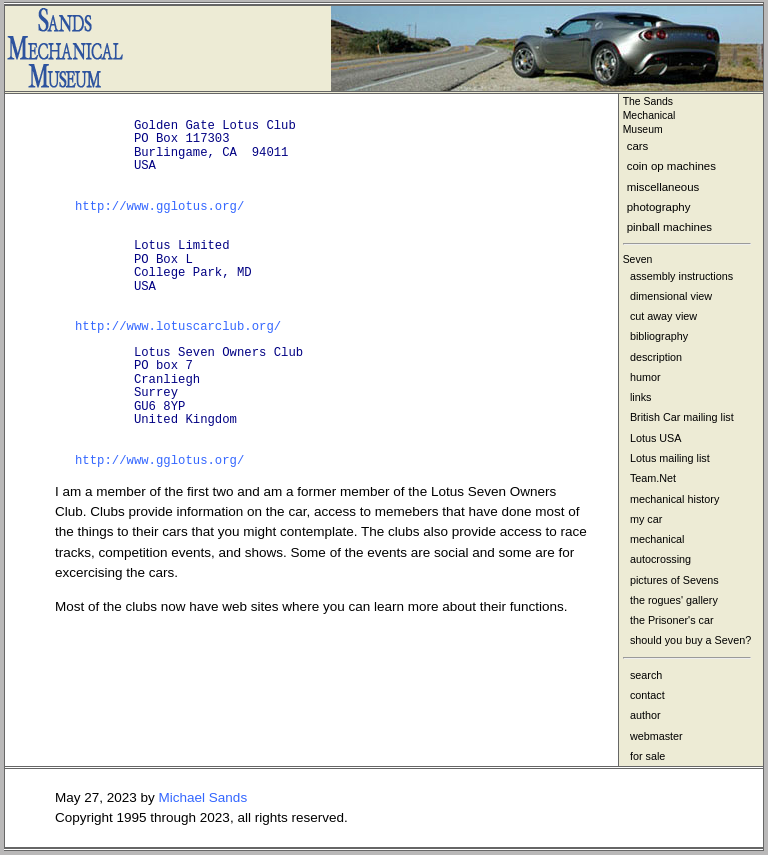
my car (646, 519)
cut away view (663, 316)
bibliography (659, 336)
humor (645, 377)
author (645, 715)
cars (638, 146)
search (646, 675)
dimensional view (671, 296)
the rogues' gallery (674, 600)
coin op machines (671, 166)
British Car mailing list (682, 417)
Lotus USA (656, 438)
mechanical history (674, 499)
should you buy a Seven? (690, 640)
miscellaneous (663, 187)
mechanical (657, 539)
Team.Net (653, 478)
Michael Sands (203, 797)
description (656, 357)
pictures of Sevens (674, 580)
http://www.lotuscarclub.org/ (178, 327)
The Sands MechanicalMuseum (649, 115)
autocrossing (660, 559)
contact (647, 695)
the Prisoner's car (672, 620)
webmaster (656, 736)
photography (659, 207)
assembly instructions (681, 276)
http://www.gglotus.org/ (159, 207)
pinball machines (669, 227)
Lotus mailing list (670, 458)
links (641, 397)
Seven (638, 259)
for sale (647, 756)
